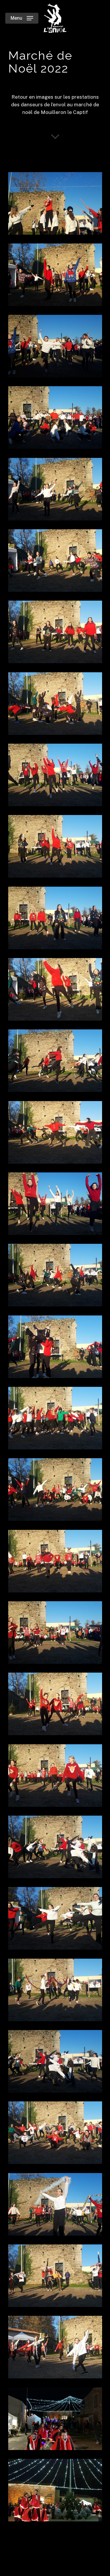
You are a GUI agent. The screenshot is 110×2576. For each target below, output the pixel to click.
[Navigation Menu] (21, 18)
